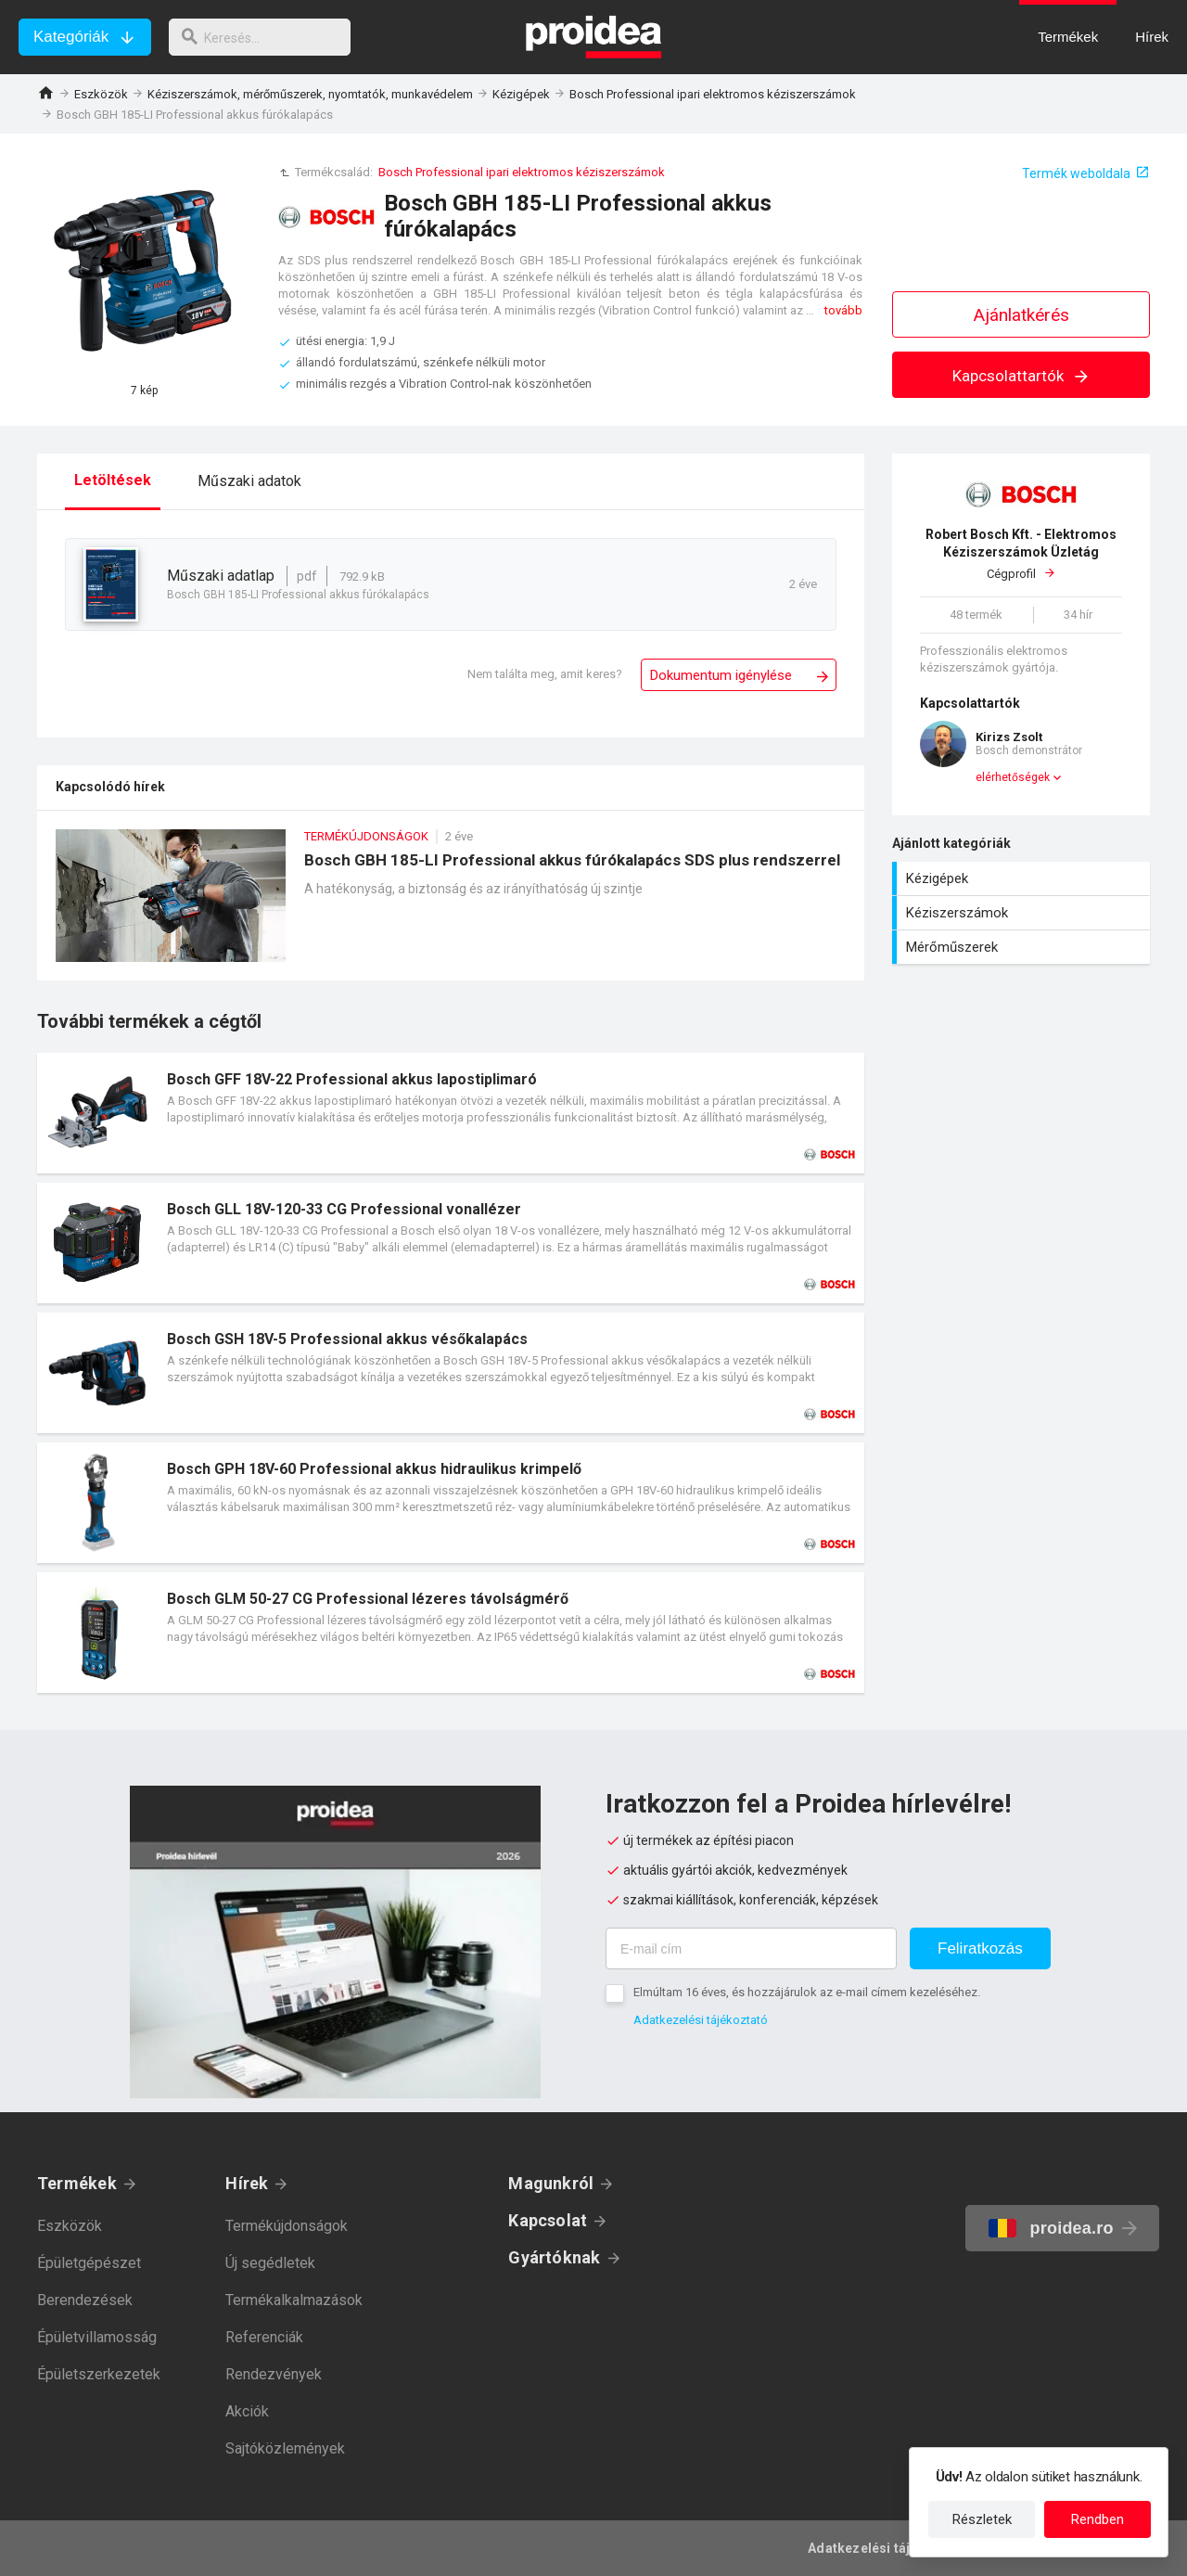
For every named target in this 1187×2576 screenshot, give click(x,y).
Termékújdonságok (286, 2226)
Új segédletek (270, 2263)
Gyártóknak (554, 2257)
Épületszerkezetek (98, 2374)
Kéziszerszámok (1023, 912)
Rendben (1097, 2519)
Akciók (247, 2411)
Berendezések (85, 2300)
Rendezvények (273, 2374)
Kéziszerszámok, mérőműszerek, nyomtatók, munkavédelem (310, 94)
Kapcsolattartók (1021, 375)
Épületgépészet (89, 2263)
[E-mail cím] (751, 1948)
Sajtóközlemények (285, 2448)
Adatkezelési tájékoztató (700, 2020)
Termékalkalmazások (294, 2300)
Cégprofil (1021, 553)
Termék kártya (450, 1113)
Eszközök (101, 94)
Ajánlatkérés (1021, 315)
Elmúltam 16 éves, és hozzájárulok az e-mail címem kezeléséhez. (806, 1992)
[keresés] (267, 37)
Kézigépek (521, 94)
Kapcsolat (547, 2220)
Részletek (982, 2519)
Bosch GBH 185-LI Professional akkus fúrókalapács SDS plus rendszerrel (451, 904)
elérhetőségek (1013, 777)
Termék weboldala (1076, 173)
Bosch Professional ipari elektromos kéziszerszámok (712, 94)
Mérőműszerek (1023, 947)
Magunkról (551, 2183)
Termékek (77, 2183)
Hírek (246, 2183)
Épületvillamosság (97, 2337)
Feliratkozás (980, 1948)
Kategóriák (70, 36)
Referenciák (264, 2337)
